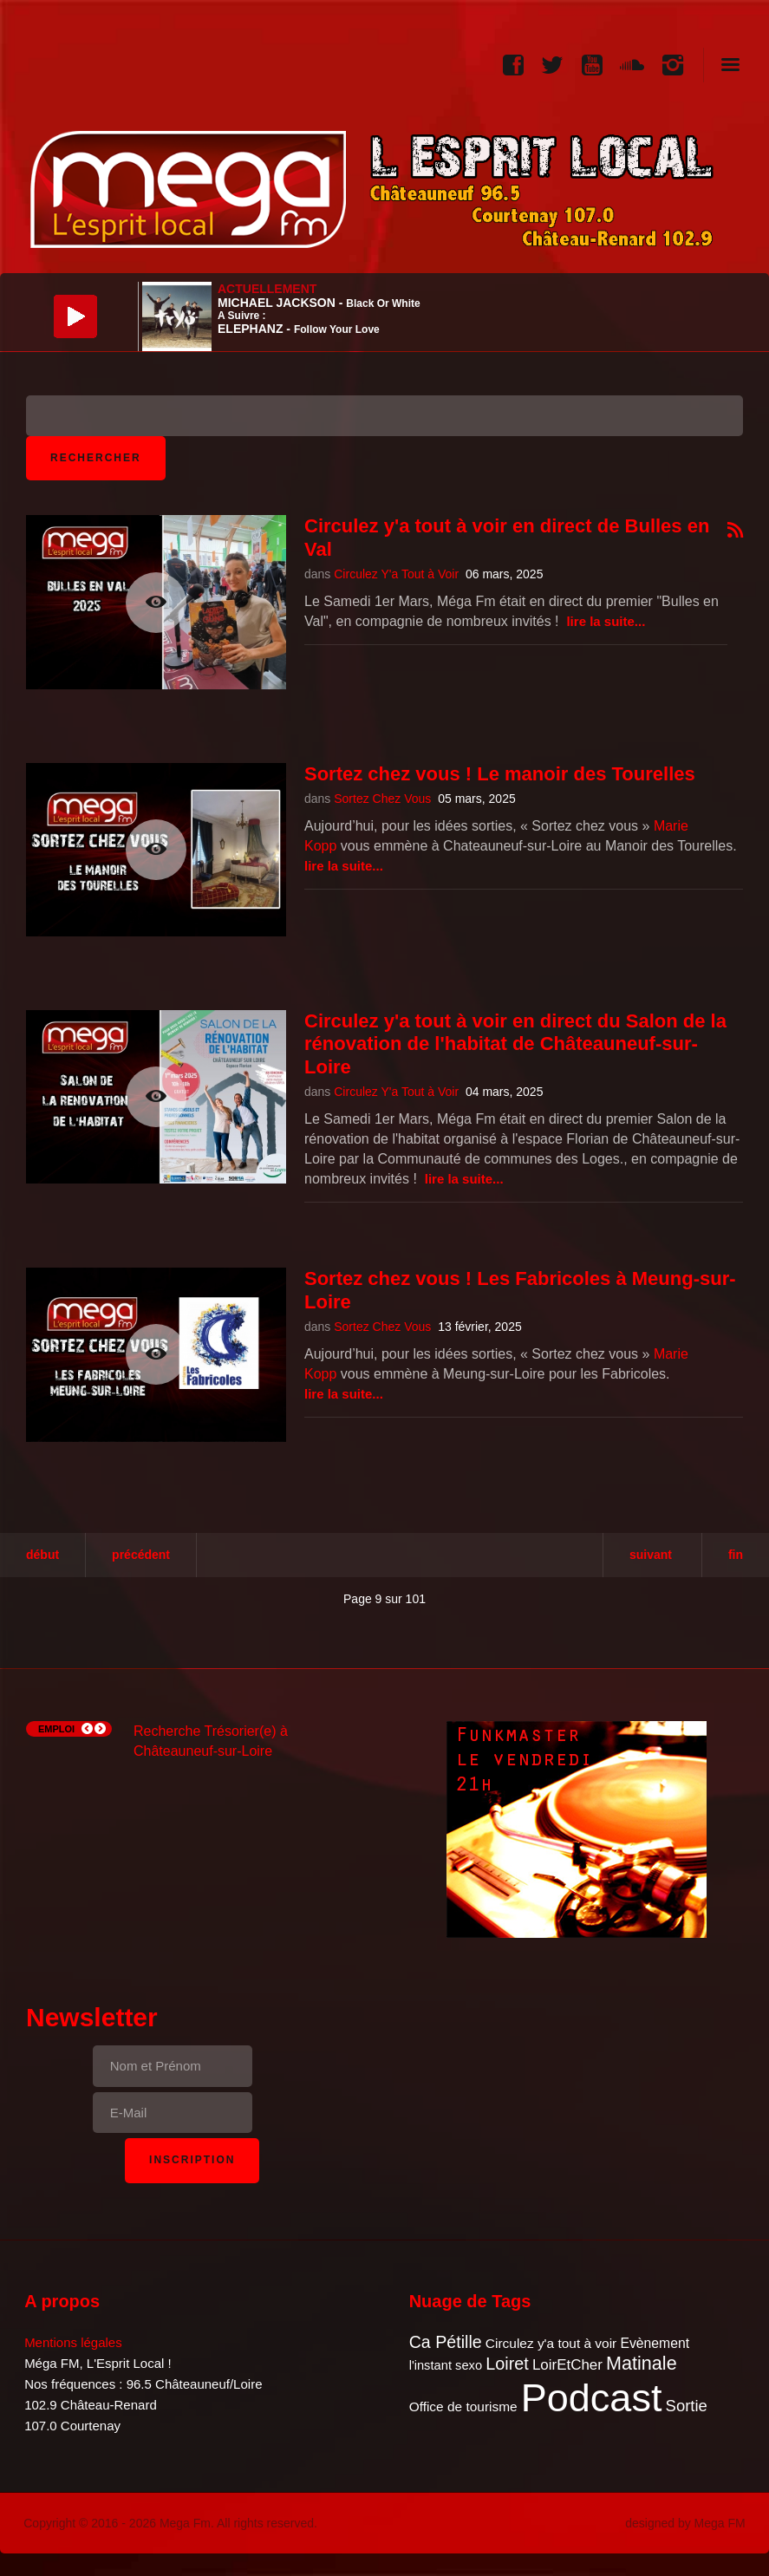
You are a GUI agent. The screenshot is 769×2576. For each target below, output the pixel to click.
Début (42, 1555)
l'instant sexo (445, 2365)
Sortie (686, 2406)
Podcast (591, 2398)
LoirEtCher (567, 2365)
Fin (735, 1555)
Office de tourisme (463, 2406)
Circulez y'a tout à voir (551, 2343)
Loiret (507, 2363)
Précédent (141, 1555)
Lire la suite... (605, 621)
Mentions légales (73, 2342)
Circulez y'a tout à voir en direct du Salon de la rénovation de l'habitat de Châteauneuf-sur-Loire (515, 1044)
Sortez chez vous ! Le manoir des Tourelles (499, 774)
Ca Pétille (445, 2341)
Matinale (641, 2363)
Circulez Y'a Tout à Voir (396, 574)
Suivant (650, 1555)
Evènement (654, 2343)
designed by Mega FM (685, 2523)
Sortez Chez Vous (382, 798)
